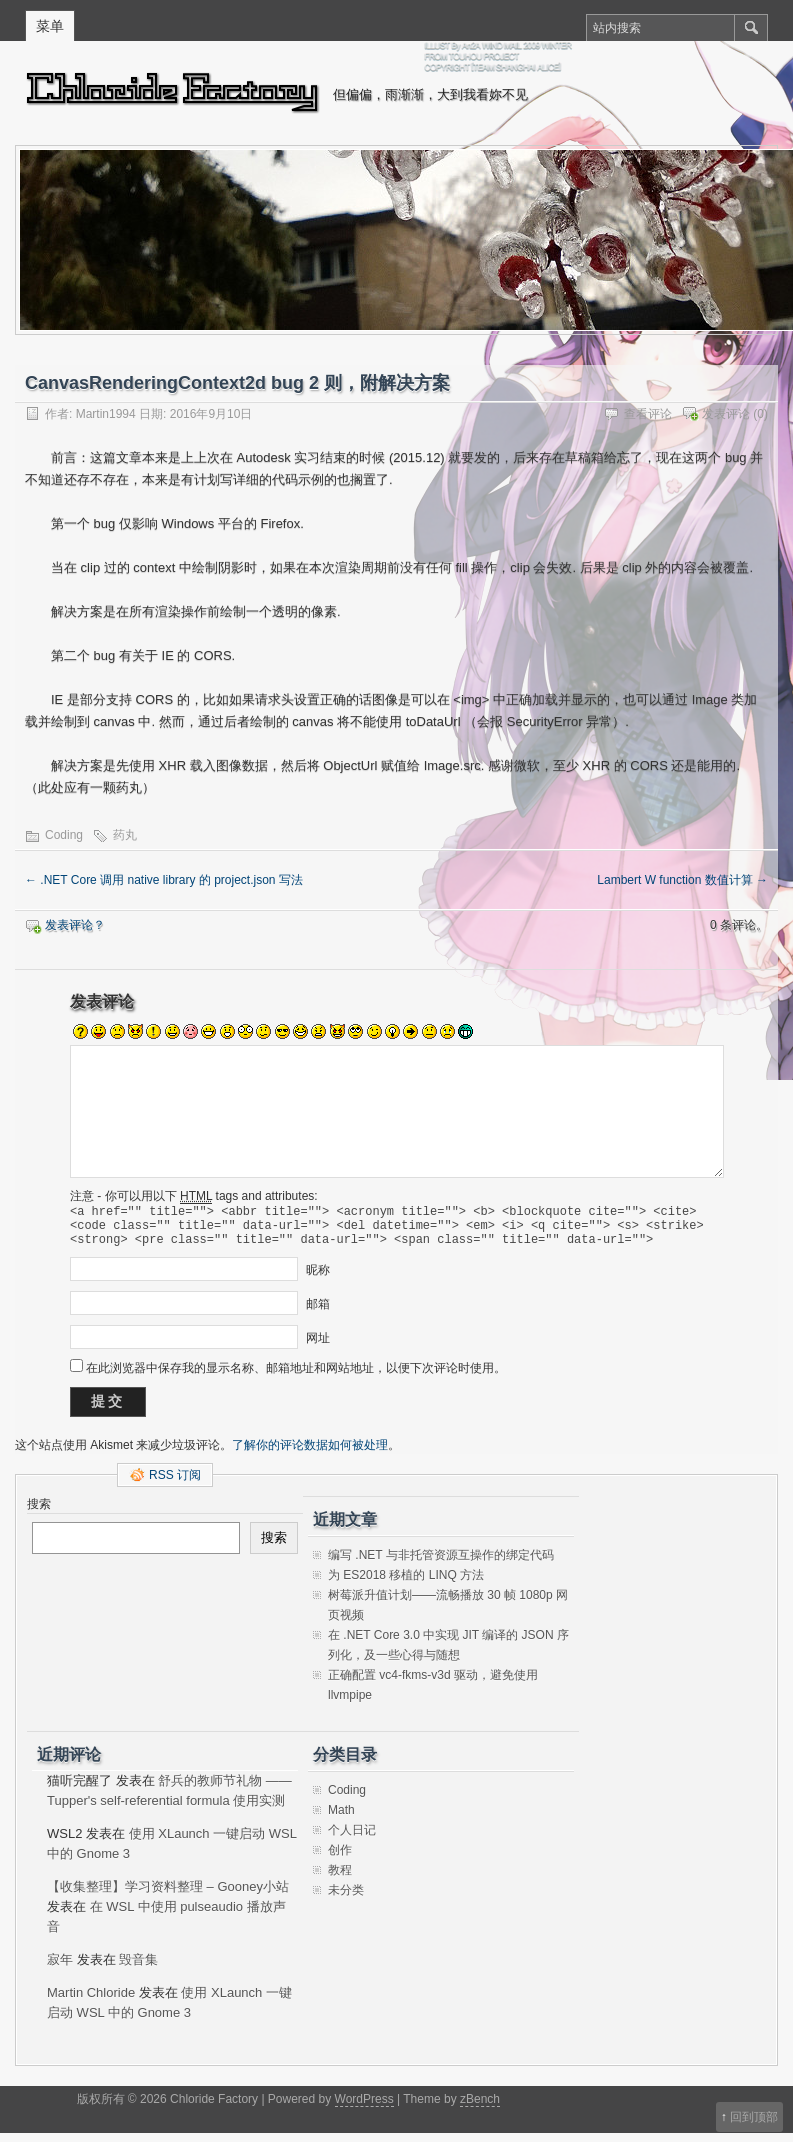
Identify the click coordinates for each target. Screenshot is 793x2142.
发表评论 (726, 414)
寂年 (60, 1968)
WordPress (364, 2108)
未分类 (346, 1899)
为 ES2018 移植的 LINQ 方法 (406, 1584)
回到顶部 (754, 2117)
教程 (340, 1879)
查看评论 (648, 414)
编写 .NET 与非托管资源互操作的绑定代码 (441, 1564)
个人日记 (352, 1839)
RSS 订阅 (175, 1484)
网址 (318, 1347)
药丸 (125, 835)
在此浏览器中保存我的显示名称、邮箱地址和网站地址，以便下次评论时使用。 (296, 1377)
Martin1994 (106, 414)
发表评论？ (75, 925)
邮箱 (318, 1313)
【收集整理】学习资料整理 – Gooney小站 (168, 1895)
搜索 (39, 1513)
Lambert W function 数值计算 (682, 880)
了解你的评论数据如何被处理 (310, 1454)
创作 (340, 1859)
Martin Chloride (91, 2001)
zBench (480, 2108)
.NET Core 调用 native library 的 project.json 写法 (164, 880)
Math (341, 1819)
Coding (64, 835)
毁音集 (138, 1968)
